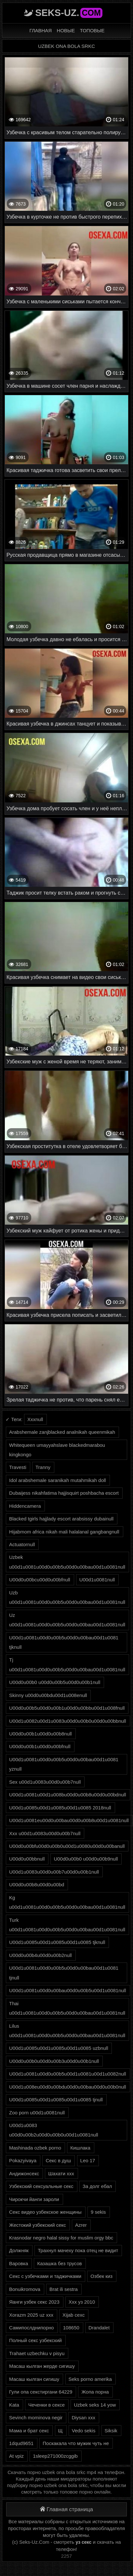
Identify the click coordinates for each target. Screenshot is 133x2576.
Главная (40, 30)
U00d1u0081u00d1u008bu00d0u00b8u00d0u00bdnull (67, 1794)
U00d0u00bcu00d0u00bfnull (39, 1579)
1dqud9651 (21, 2443)
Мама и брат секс (29, 2430)
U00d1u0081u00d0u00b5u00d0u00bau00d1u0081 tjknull (63, 1642)
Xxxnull (35, 1419)
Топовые (92, 30)
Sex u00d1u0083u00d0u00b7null (45, 1782)
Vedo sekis (84, 2430)
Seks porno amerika (90, 2379)
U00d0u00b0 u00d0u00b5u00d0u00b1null (54, 1682)
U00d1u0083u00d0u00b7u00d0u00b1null (54, 1872)
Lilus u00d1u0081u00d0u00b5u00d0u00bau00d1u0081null (67, 2030)
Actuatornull (22, 1544)
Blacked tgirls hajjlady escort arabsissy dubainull (61, 1518)
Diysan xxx (83, 2417)
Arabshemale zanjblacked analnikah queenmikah (62, 1432)
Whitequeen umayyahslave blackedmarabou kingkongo (57, 1449)
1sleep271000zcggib (55, 2456)
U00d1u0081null (97, 1579)
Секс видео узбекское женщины (45, 2212)
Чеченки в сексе (46, 2405)
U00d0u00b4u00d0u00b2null (40, 1955)
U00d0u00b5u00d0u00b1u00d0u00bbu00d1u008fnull (67, 1708)
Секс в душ (58, 2160)
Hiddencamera (25, 1506)
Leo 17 (87, 2160)
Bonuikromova (24, 2289)
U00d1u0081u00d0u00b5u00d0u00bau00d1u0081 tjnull (63, 1972)
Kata (14, 2405)
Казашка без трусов (59, 2263)
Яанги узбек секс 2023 (34, 2302)
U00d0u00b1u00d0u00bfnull (40, 1746)
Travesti (17, 1467)
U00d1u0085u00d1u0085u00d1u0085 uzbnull (58, 2048)
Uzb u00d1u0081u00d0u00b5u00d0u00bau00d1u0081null (67, 1597)
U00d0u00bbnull (27, 1859)
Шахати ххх (61, 2173)
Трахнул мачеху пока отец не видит (78, 2250)
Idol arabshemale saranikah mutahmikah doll (57, 1480)
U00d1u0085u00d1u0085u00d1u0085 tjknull (57, 1942)
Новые (66, 30)
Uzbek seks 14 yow (95, 2405)
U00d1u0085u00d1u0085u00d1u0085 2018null (60, 1807)
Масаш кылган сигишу (34, 2379)
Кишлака (80, 2148)
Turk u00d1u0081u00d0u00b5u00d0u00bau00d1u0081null (67, 1924)
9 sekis (98, 2212)
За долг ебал (97, 2186)
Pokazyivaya (22, 2160)
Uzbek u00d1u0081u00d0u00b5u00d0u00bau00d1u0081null (67, 1561)
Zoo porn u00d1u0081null (37, 2112)
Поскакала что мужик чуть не (76, 2443)
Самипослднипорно (31, 2327)
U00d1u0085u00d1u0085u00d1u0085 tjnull (56, 2099)
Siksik (111, 2430)
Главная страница (66, 2509)
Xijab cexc (73, 2315)
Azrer (81, 2225)
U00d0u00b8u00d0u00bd (36, 1884)
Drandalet (99, 2327)
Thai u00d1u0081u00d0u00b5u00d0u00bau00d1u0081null (67, 2008)
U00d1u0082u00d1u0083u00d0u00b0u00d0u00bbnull (67, 1721)
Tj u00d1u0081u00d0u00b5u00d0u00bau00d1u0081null (67, 1664)
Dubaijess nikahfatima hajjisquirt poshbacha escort (64, 1493)
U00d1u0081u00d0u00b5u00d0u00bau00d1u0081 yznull (63, 1764)
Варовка (18, 2263)
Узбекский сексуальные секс (41, 2186)
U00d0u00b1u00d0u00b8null (40, 1733)
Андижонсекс (24, 2173)
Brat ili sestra (63, 2289)
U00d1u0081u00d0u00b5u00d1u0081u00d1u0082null (67, 2074)
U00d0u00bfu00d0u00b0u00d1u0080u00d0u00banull (67, 1846)
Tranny (42, 1467)
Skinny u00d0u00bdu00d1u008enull (48, 1695)
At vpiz (16, 2456)
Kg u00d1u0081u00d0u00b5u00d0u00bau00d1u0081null (67, 1902)
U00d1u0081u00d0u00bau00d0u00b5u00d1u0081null (67, 1990)
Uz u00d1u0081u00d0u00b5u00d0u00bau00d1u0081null (67, 1619)
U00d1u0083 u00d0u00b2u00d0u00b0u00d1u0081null (53, 2130)
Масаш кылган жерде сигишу (42, 2366)
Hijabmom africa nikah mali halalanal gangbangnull (64, 1531)
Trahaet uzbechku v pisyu (36, 2353)
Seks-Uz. (68, 12)
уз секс (84, 2542)
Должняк (19, 2250)
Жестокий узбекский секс (37, 2225)
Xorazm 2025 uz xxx (31, 2315)
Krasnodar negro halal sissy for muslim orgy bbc (61, 2237)
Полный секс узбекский (35, 2340)
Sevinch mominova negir (35, 2417)
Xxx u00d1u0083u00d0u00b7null (44, 1833)
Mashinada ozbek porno (35, 2148)
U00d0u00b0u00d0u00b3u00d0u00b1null (54, 2061)
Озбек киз (101, 2276)
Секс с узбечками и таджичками (45, 2276)
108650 (71, 2327)
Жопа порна (95, 2392)
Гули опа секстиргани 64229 (40, 2392)
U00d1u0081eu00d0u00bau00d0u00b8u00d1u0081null (69, 1820)
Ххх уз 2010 (82, 2302)
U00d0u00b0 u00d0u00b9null (86, 1859)
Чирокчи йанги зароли (34, 2199)
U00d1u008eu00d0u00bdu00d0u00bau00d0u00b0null (67, 2087)
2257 (66, 2556)
